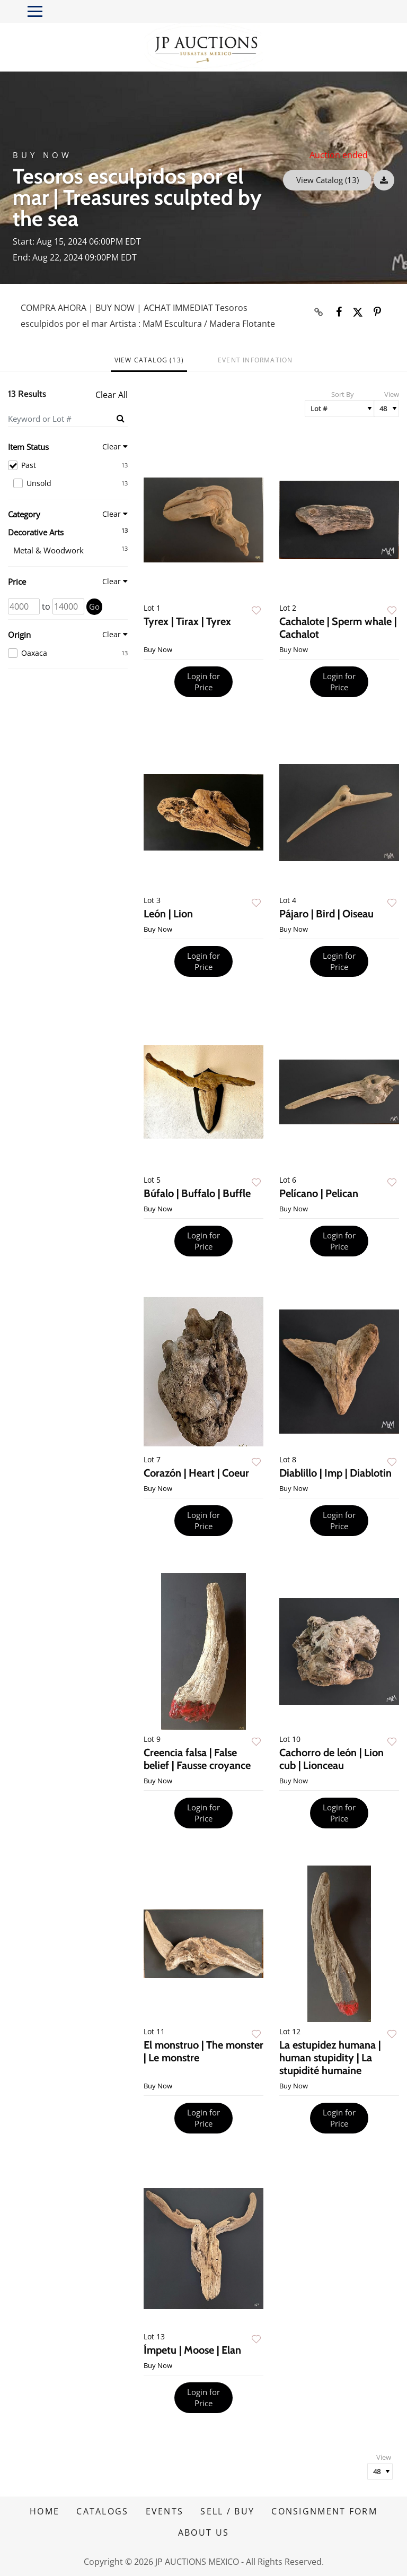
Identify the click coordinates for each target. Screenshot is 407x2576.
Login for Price (203, 681)
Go (94, 606)
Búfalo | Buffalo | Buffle (197, 1193)
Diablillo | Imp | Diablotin (335, 1473)
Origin (19, 634)
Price (17, 581)
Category (24, 514)
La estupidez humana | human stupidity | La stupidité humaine (330, 2058)
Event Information (255, 360)
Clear (111, 446)
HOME (44, 2511)
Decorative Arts (36, 532)
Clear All (111, 395)
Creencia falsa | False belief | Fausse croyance (197, 1759)
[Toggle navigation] (35, 11)
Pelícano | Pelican (318, 1193)
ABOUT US (203, 2532)
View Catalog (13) (327, 180)
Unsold (70, 483)
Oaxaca (68, 653)
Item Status (28, 446)
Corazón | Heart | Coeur (196, 1473)
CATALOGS (102, 2511)
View (391, 394)
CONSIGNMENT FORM (324, 2511)
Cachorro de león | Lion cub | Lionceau (331, 1759)
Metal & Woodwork (48, 550)
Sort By (342, 394)
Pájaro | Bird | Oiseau (326, 913)
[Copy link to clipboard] (319, 312)
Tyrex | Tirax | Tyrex (187, 621)
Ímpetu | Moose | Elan (192, 2350)
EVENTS (165, 2511)
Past (68, 465)
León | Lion (168, 913)
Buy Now (42, 155)
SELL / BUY (227, 2511)
